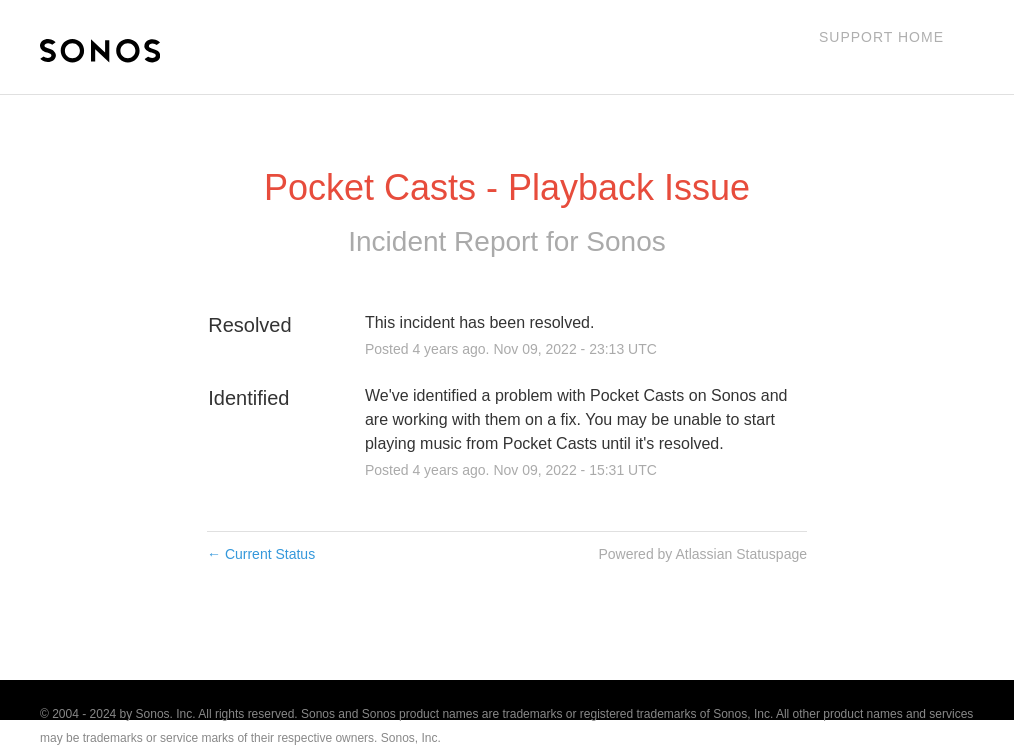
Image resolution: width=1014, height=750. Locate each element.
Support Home (881, 37)
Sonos (625, 241)
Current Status (261, 554)
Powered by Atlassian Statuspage (702, 554)
